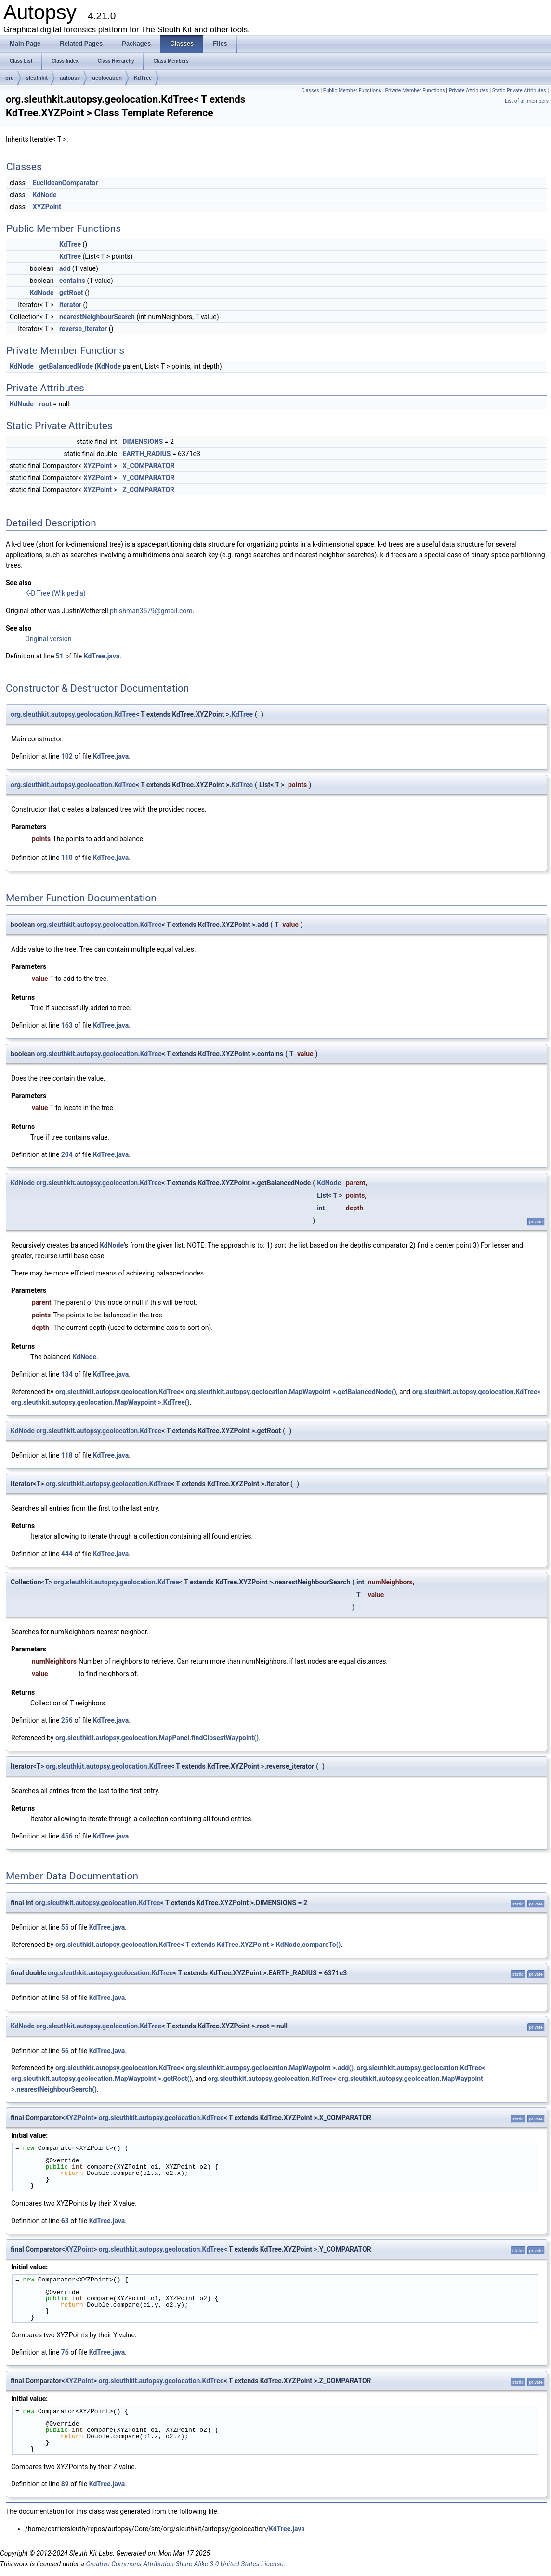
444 (67, 1553)
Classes (310, 90)
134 (67, 1374)
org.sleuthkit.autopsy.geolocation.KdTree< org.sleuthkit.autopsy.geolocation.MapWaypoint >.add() (204, 2068)
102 (67, 756)
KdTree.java (102, 656)
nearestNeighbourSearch (97, 317)
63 (65, 2221)
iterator (70, 305)
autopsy (70, 77)
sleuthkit (37, 77)
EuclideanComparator (65, 183)
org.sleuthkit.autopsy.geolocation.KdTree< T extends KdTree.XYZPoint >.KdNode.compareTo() (198, 1944)
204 (67, 1154)
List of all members (527, 101)
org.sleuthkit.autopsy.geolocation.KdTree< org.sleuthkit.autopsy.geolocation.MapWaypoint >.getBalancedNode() (225, 1391)
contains (72, 280)
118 (67, 1455)
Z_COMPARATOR (148, 490)
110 (67, 857)
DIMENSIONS (142, 441)
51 (60, 656)
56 (65, 2050)
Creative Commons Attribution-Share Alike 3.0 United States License (184, 2564)
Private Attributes (468, 90)
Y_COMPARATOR (148, 478)
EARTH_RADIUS (146, 453)
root (45, 404)
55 (65, 1927)
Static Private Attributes (519, 90)
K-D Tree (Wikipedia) (55, 593)
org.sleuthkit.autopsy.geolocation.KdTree (73, 714)
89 (65, 2484)
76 (65, 2352)
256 (67, 1720)
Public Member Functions (352, 90)
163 (67, 1025)
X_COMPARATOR (148, 466)
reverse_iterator (83, 329)
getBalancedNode (66, 366)
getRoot (71, 292)
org (9, 77)
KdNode (45, 195)
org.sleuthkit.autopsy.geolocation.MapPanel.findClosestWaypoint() (157, 1738)
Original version (48, 639)
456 (67, 1836)
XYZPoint (47, 207)
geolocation (107, 77)
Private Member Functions (415, 90)
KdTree (143, 77)
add (64, 268)
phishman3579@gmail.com (151, 611)
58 (65, 1997)
